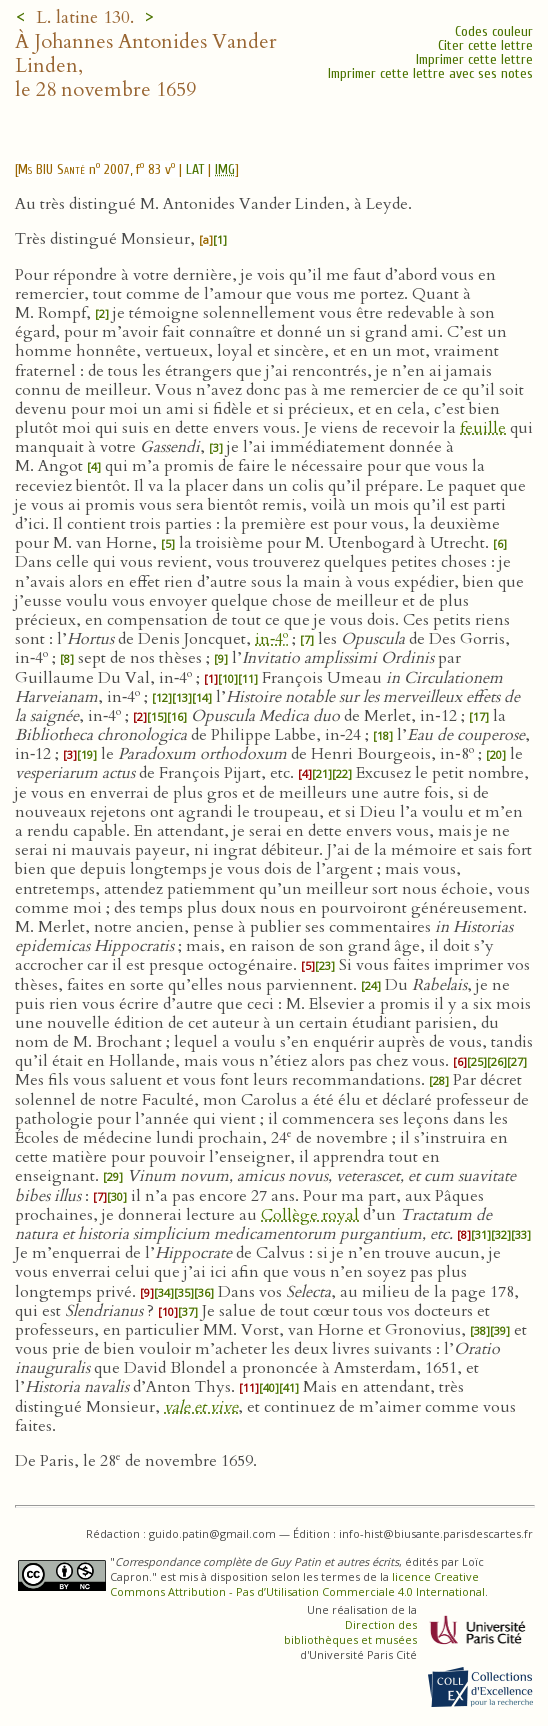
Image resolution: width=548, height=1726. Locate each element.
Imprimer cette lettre (474, 59)
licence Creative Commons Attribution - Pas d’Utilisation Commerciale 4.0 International (297, 1584)
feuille (483, 428)
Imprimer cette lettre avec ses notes (430, 73)
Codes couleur (494, 31)
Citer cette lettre (485, 45)
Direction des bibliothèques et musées (350, 1632)
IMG (225, 169)
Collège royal (310, 1215)
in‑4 (271, 639)
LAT (195, 169)
